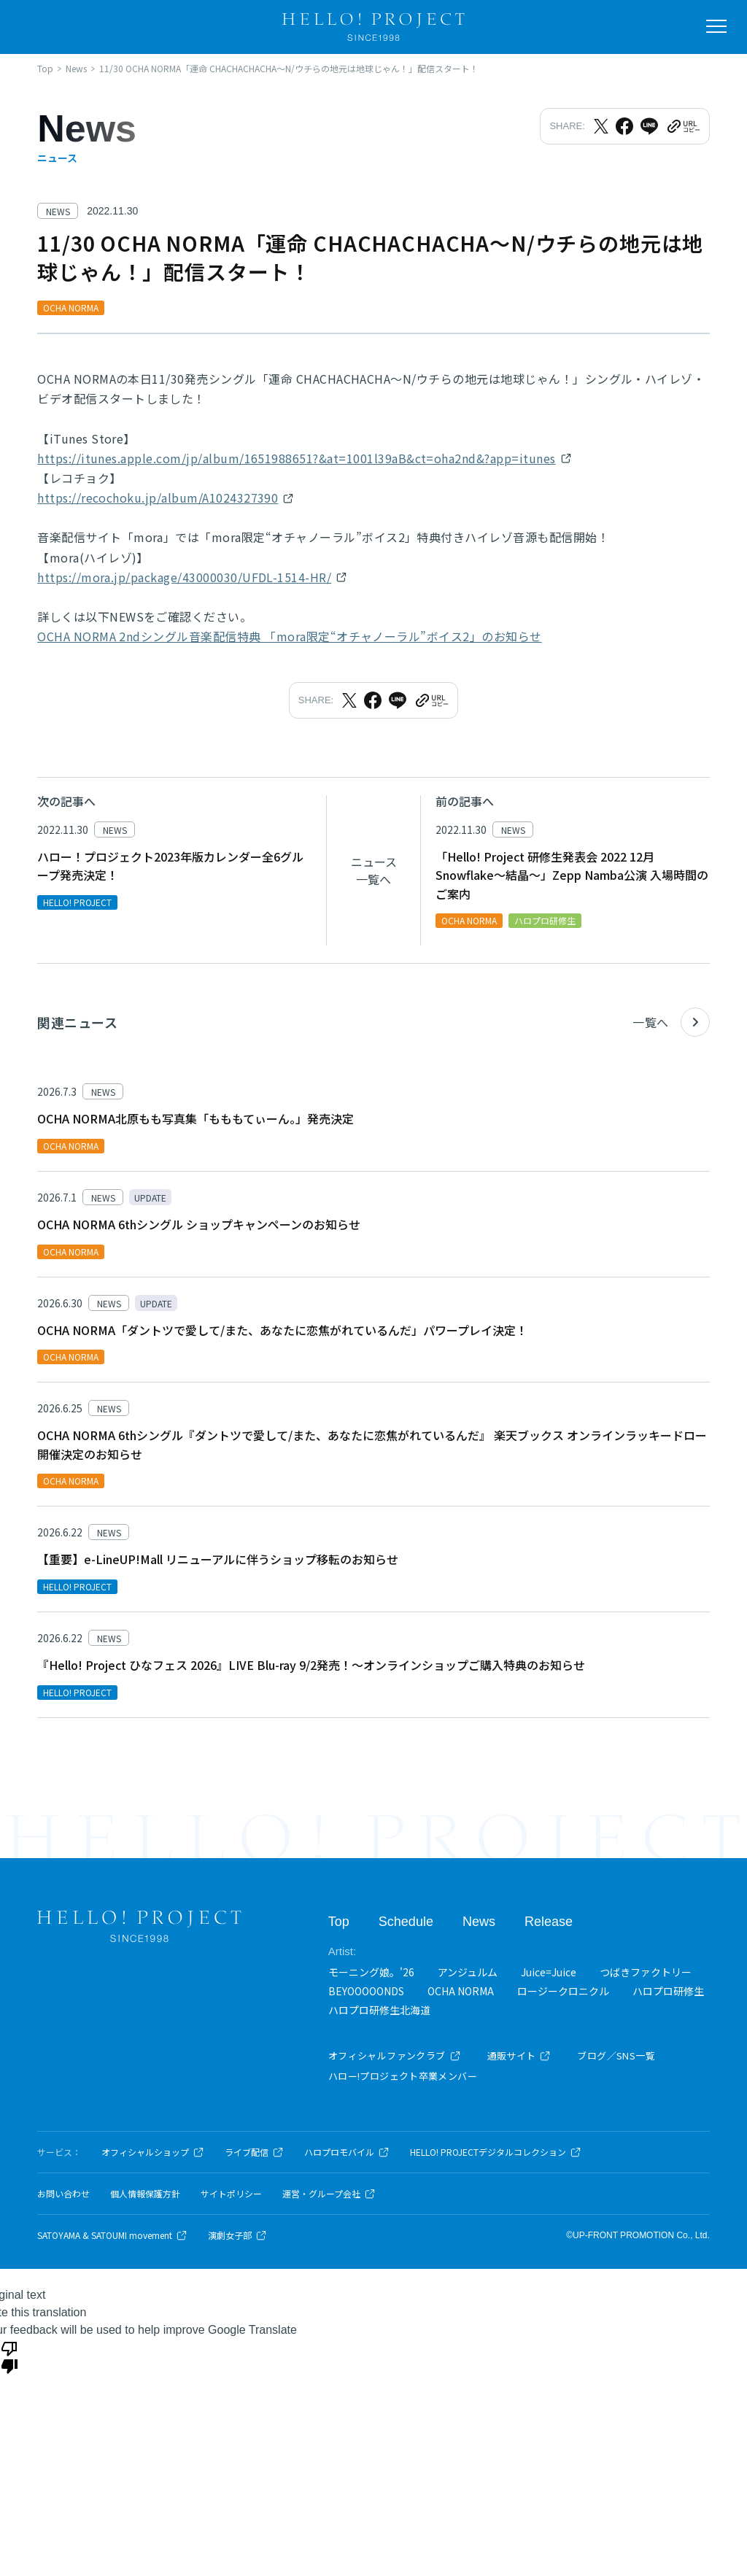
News (478, 1921)
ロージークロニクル (563, 1991)
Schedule (406, 1921)
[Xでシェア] (601, 126)
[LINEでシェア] (649, 126)
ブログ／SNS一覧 (616, 2055)
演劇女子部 (237, 2235)
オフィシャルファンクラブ (394, 2055)
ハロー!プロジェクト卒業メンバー (402, 2076)
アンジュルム (468, 1971)
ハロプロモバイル (347, 2152)
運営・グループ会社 (329, 2194)
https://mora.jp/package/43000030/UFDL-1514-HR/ (184, 577)
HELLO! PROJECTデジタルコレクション (495, 2152)
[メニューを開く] (716, 26)
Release (549, 1921)
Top (338, 1921)
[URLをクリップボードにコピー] (682, 126)
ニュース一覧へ (374, 870)
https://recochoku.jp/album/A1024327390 (157, 497)
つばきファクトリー (646, 1971)
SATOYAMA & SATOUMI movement (112, 2235)
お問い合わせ (63, 2194)
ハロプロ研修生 (668, 1991)
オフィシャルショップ (152, 2152)
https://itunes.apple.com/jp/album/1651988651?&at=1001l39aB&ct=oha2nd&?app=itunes (296, 458)
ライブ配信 (254, 2152)
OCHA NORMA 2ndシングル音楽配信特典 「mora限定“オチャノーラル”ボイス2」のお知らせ (289, 636)
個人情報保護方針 (145, 2194)
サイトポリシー (231, 2194)
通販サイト (519, 2055)
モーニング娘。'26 (371, 1971)
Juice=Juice (548, 1971)
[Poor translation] (9, 2356)
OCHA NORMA (460, 1991)
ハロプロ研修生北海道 (379, 2010)
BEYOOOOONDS (366, 1991)
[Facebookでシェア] (624, 126)
